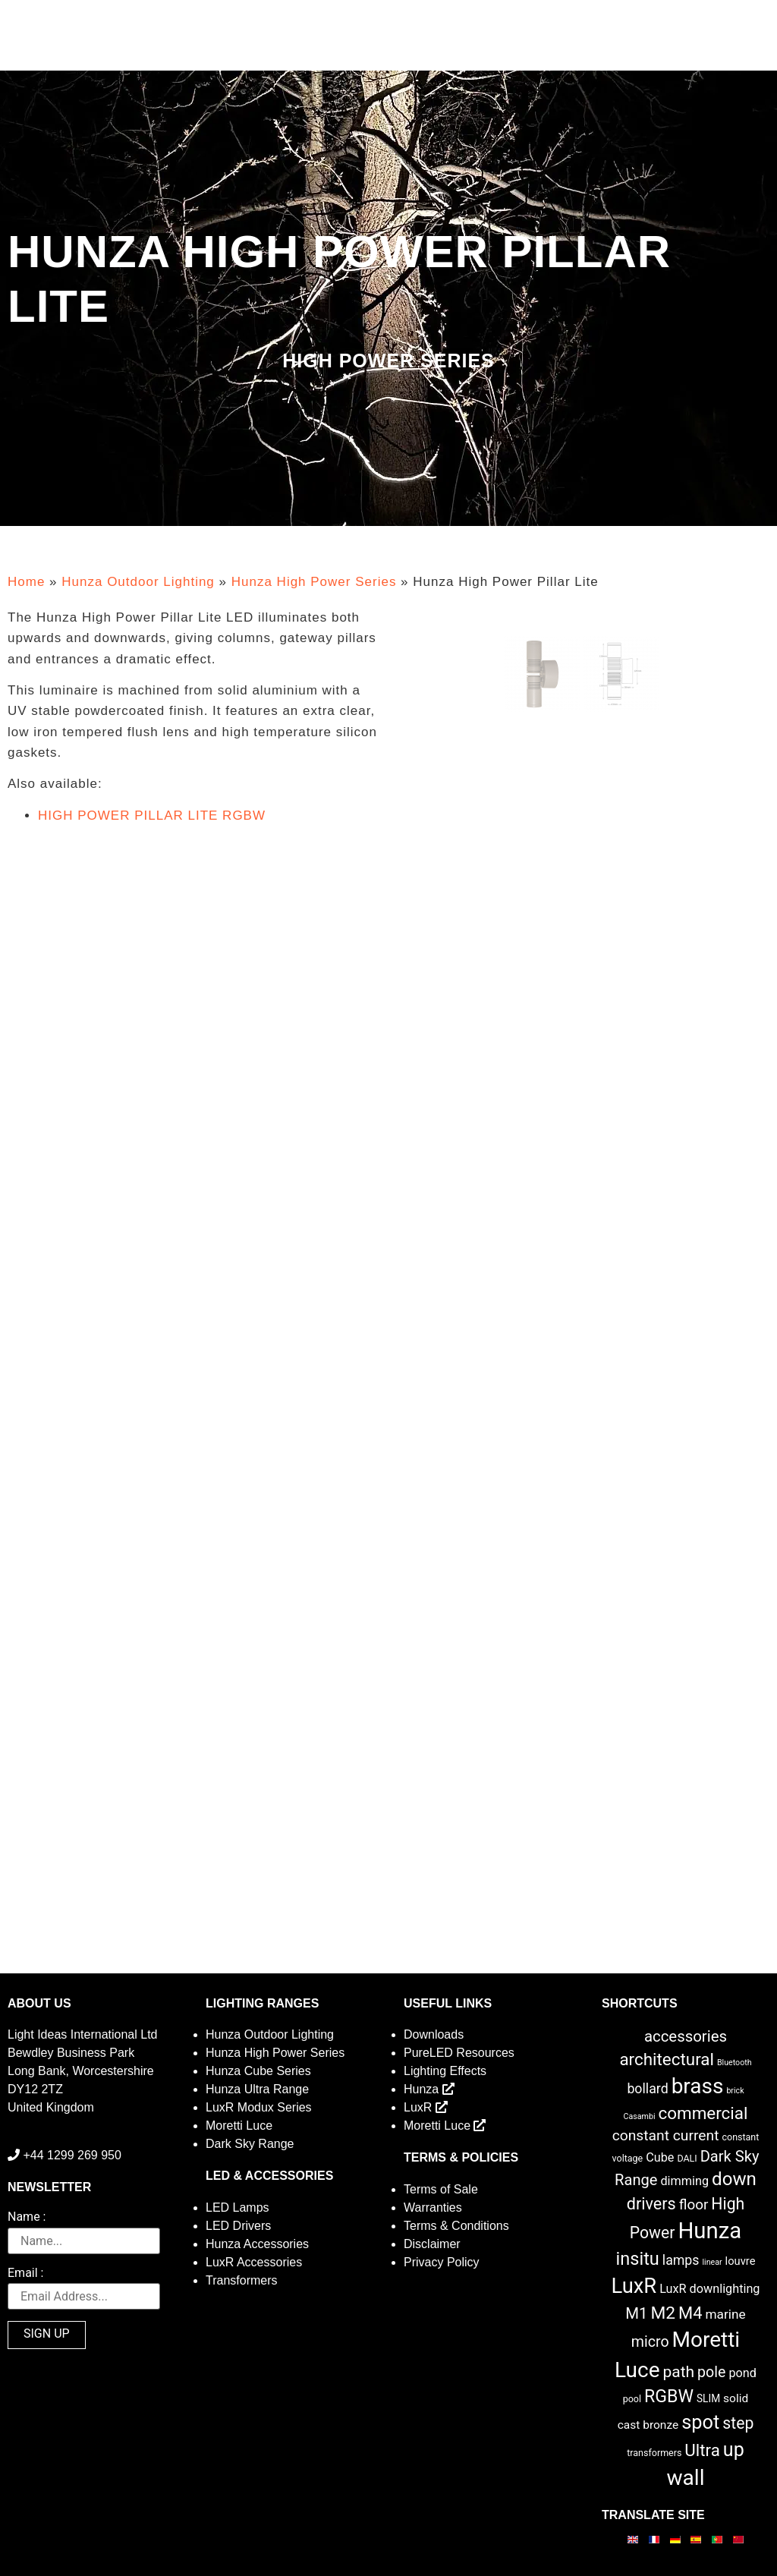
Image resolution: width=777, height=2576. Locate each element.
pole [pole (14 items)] (711, 2372)
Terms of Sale (441, 2189)
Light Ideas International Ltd (82, 2034)
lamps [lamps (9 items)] (681, 2260)
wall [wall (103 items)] (685, 2477)
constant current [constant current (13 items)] (665, 2135)
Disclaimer (432, 2243)
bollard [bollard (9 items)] (647, 2088)
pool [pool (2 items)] (632, 2398)
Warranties (433, 2207)
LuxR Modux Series (259, 2107)
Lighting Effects (445, 2070)
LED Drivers (238, 2225)
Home (26, 582)
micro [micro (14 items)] (650, 2342)
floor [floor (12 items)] (694, 2204)
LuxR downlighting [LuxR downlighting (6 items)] (709, 2289)
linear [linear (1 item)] (712, 2262)
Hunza (429, 2089)
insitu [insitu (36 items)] (637, 2258)
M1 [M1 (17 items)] (636, 2313)
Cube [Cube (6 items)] (660, 2157)
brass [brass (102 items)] (698, 2086)
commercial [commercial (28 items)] (702, 2113)
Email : (25, 2273)
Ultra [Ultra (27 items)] (702, 2450)
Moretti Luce (239, 2125)
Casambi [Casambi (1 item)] (640, 2116)
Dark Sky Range (250, 2143)
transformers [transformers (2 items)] (654, 2452)
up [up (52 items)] (733, 2450)
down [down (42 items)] (734, 2179)
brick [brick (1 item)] (735, 2091)
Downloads (434, 2034)
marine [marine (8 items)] (725, 2314)
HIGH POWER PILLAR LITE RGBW (152, 815)
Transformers (242, 2280)
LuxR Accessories (254, 2262)
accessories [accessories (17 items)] (685, 2036)
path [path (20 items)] (678, 2372)
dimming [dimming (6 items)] (684, 2181)
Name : (27, 2217)
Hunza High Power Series (314, 582)
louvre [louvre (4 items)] (740, 2261)
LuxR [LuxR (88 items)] (633, 2286)
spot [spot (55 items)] (700, 2422)
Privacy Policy (442, 2262)
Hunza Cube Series (258, 2070)
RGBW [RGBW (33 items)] (669, 2396)
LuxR (426, 2107)
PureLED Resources (459, 2052)
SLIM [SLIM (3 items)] (708, 2398)
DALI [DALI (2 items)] (687, 2158)
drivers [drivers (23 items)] (651, 2203)
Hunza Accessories (257, 2243)
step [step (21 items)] (737, 2423)
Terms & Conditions (456, 2225)
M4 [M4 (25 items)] (690, 2313)
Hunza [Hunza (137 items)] (709, 2231)
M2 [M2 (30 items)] (663, 2313)
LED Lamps (237, 2207)
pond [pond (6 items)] (742, 2373)
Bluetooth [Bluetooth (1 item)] (734, 2062)
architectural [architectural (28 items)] (666, 2059)
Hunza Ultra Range (257, 2089)
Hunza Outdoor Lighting (138, 582)
